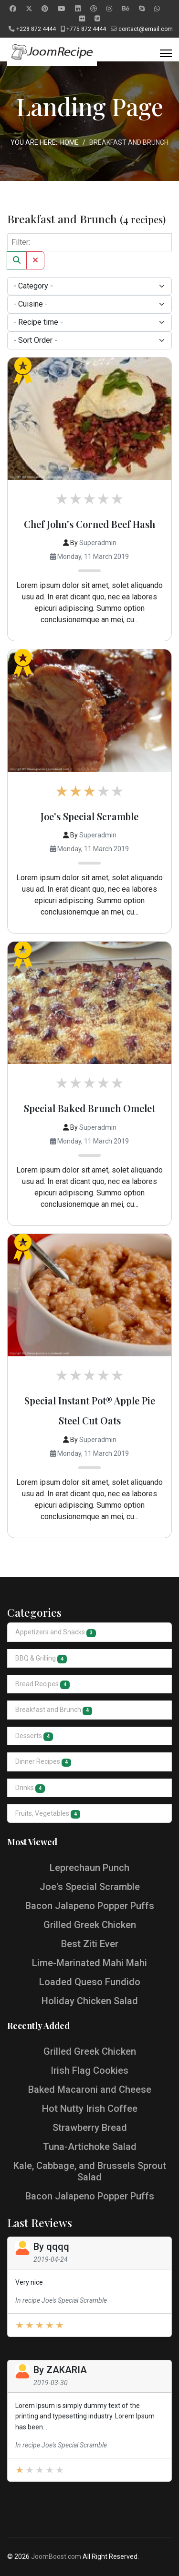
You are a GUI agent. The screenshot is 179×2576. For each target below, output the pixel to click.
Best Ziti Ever (89, 1943)
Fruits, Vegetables (47, 1814)
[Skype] (142, 8)
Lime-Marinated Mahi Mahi (89, 1963)
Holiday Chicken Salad (90, 2001)
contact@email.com (145, 29)
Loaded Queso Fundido (89, 1982)
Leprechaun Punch (89, 1867)
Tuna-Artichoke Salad (90, 2146)
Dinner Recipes (43, 1762)
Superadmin (97, 543)
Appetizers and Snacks (55, 1632)
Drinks (30, 1788)
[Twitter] (29, 8)
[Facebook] (13, 8)
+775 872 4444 (86, 29)
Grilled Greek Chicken (89, 1924)
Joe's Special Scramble (89, 816)
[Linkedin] (78, 8)
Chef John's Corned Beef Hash (89, 523)
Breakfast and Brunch (53, 1710)
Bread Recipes (42, 1684)
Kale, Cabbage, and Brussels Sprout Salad (89, 2171)
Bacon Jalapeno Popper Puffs (89, 1905)
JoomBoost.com (56, 2556)
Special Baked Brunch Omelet (89, 1108)
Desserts (34, 1736)
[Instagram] (109, 8)
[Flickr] (82, 18)
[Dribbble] (93, 8)
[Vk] (97, 18)
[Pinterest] (45, 8)
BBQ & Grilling (41, 1658)
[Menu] (166, 53)
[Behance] (125, 8)
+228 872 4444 (36, 29)
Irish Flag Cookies (89, 2070)
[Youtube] (61, 8)
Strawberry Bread (90, 2127)
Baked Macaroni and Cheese (89, 2089)
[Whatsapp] (157, 8)
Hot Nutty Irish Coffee (89, 2108)
